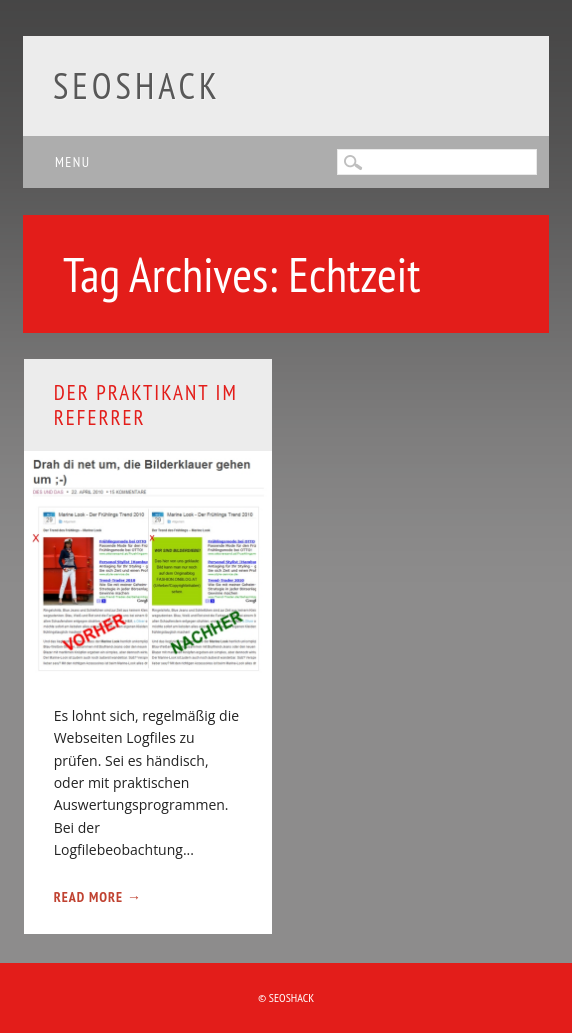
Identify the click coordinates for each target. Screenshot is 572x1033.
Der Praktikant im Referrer (146, 405)
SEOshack (137, 85)
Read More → (98, 897)
